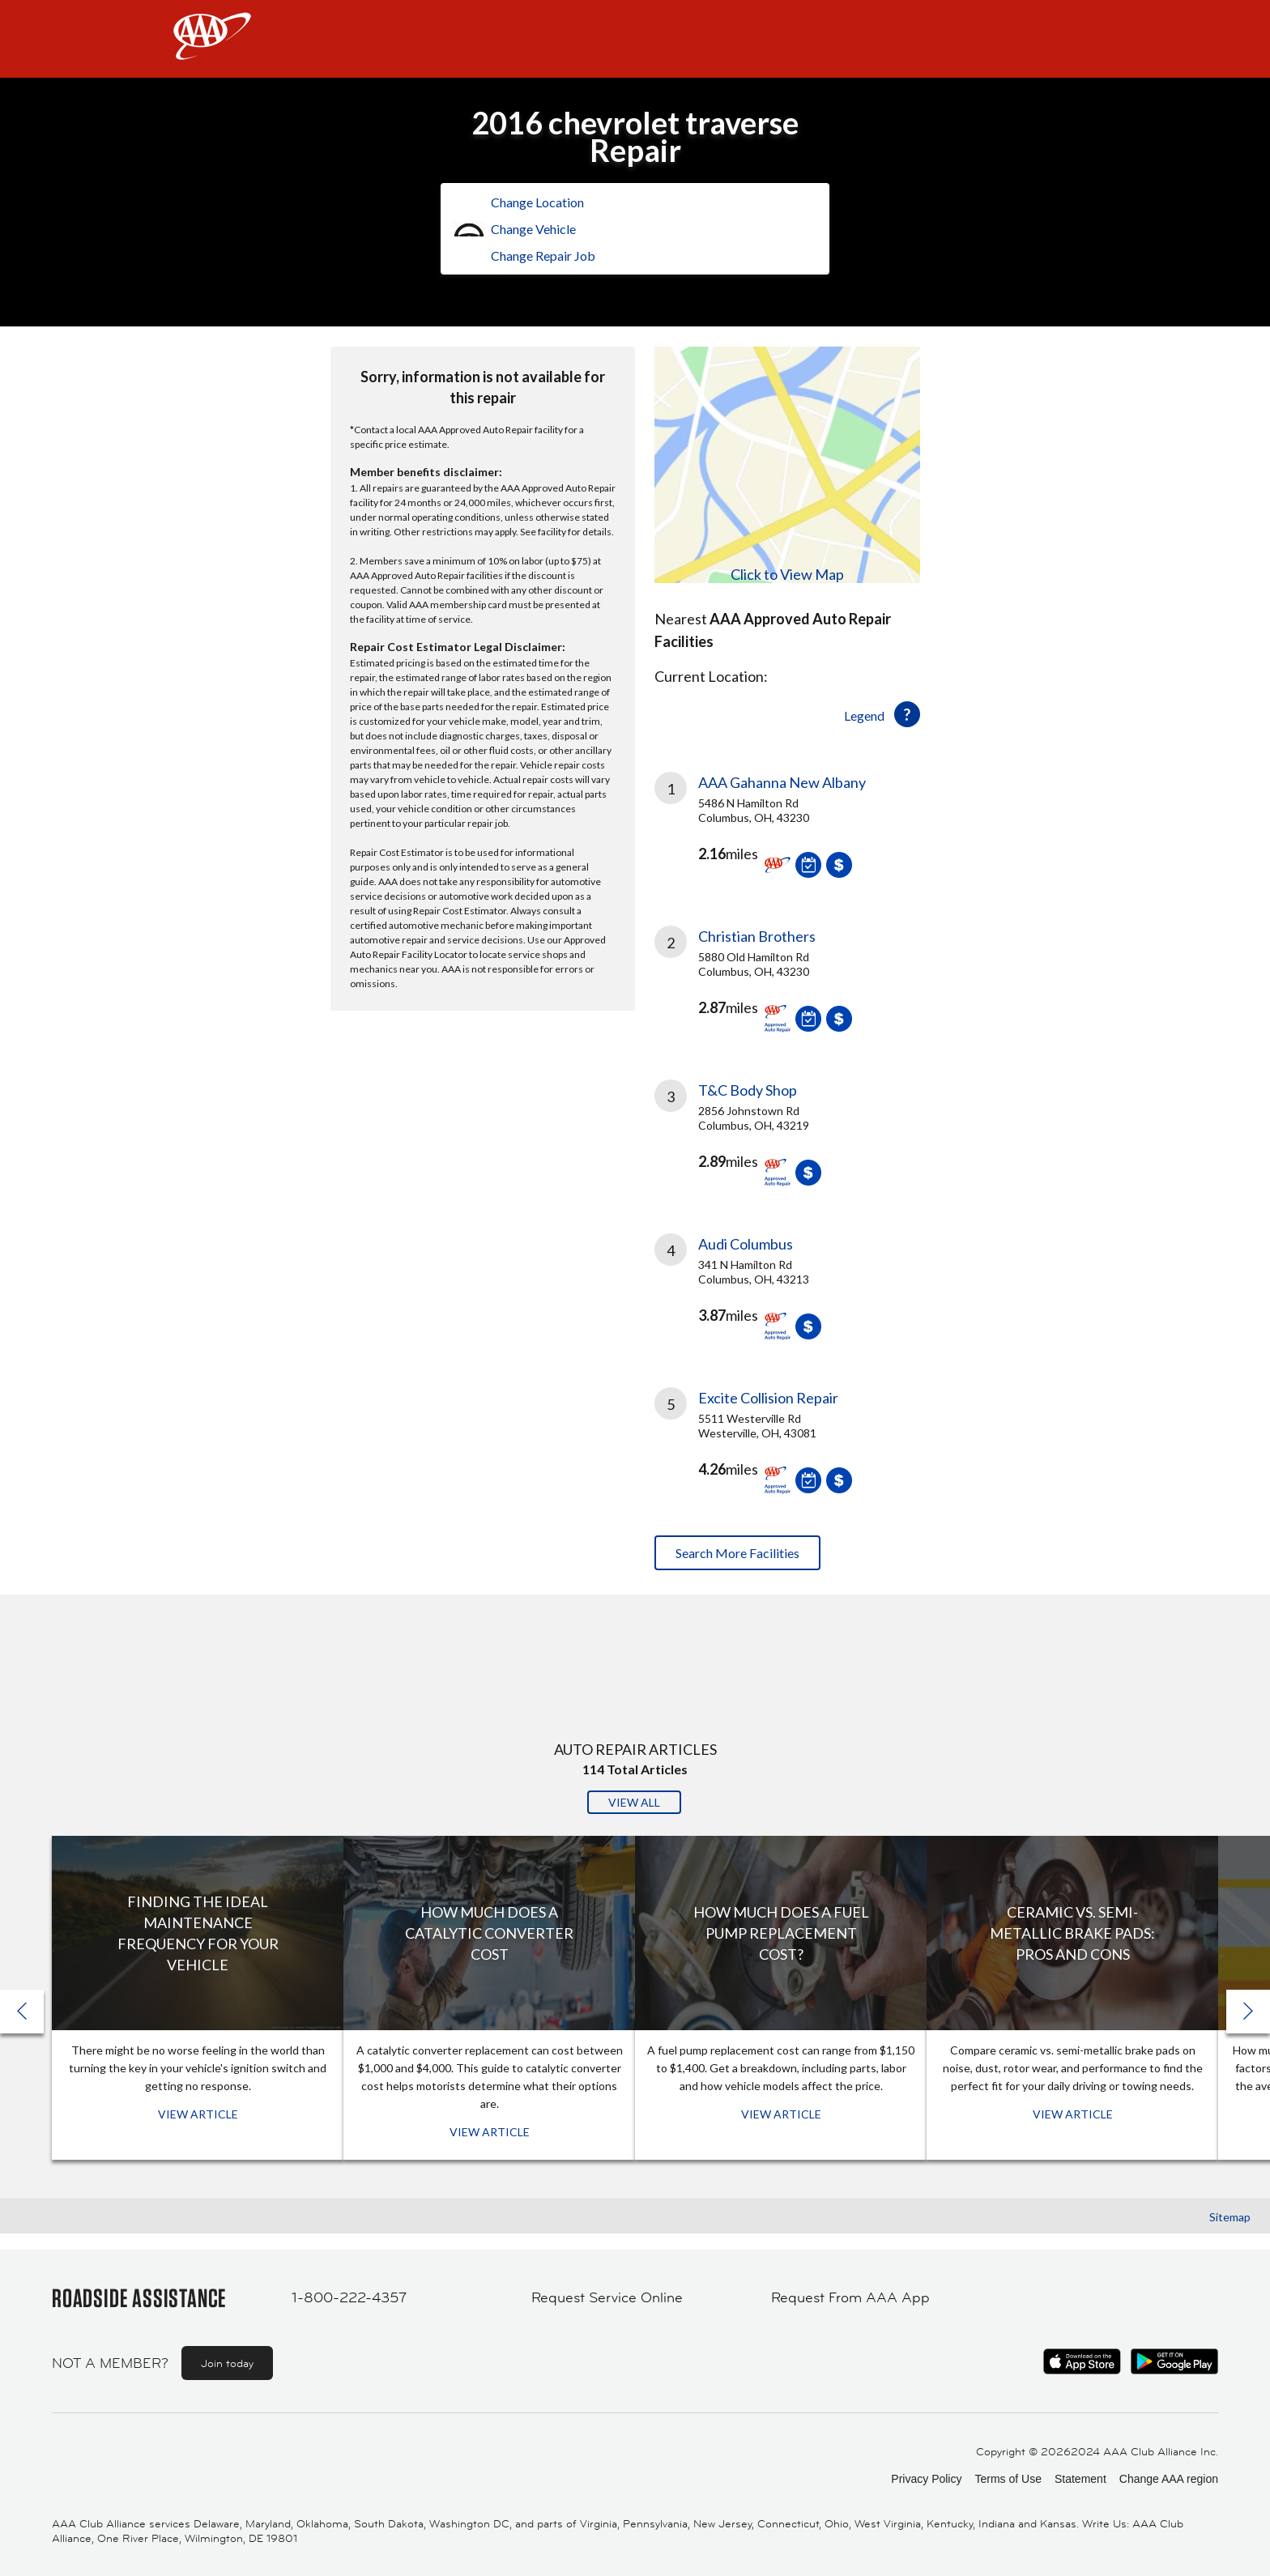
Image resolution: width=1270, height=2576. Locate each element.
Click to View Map (787, 574)
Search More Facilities (737, 1553)
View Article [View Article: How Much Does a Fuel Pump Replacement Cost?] (781, 2114)
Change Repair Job (543, 255)
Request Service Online (607, 2297)
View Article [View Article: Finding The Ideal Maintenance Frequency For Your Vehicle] (198, 2114)
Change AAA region (1168, 2478)
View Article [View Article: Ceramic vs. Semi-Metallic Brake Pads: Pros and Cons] (1073, 2114)
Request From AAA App (850, 2297)
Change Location (537, 202)
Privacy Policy (926, 2478)
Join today (227, 2363)
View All (634, 1802)
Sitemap (1230, 2217)
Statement (1080, 2478)
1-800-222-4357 (349, 2297)
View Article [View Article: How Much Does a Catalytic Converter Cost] (490, 2132)
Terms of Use (1007, 2478)
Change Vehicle (533, 228)
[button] (1248, 2011)
